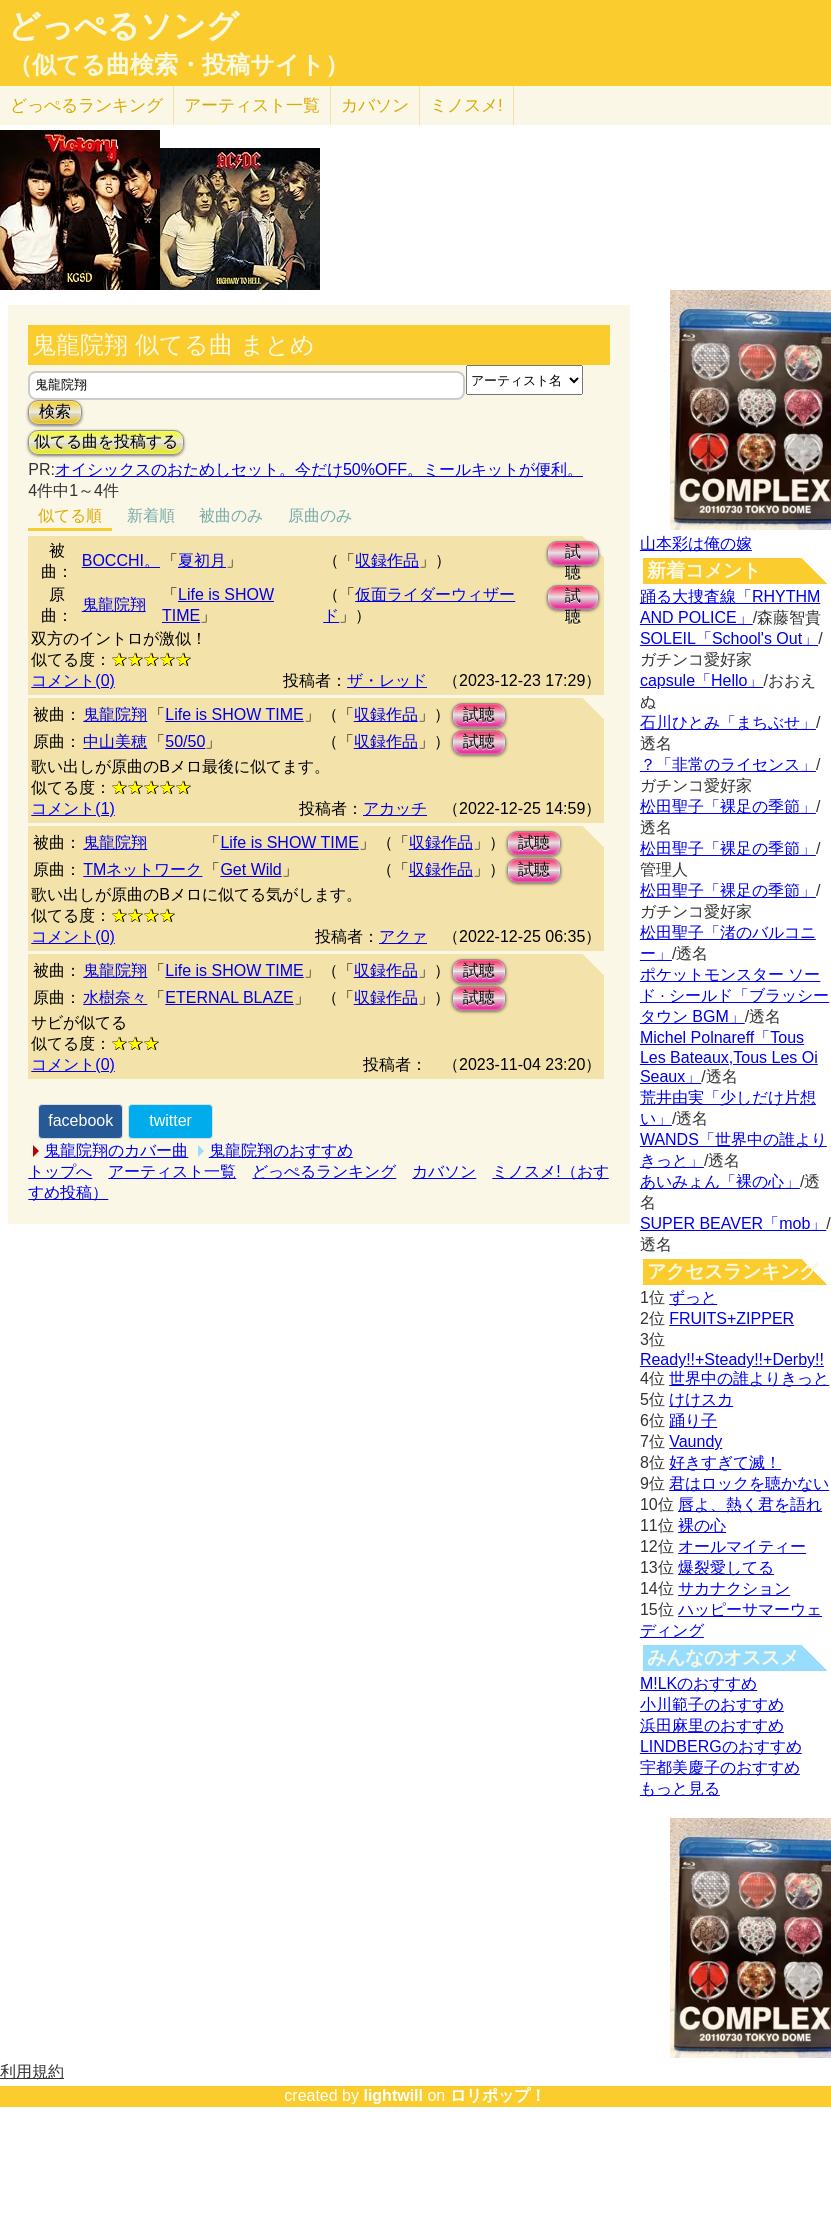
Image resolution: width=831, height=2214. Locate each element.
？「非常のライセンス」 (728, 764)
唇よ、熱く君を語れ (750, 1504)
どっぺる (86, 105)
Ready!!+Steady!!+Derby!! (732, 1359)
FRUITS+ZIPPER (731, 1318)
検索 (55, 411)
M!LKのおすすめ (698, 1683)
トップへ (60, 1171)
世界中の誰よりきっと (749, 1378)
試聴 (573, 554)
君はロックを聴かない (749, 1483)
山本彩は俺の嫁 (696, 543)
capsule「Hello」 (702, 680)
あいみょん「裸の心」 (720, 1181)
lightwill (393, 2095)
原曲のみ (320, 515)
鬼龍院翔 (114, 604)
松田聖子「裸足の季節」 (728, 806)
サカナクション (734, 1588)
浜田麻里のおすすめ (712, 1725)
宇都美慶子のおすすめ (720, 1767)
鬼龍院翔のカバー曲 (116, 1150)
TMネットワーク (142, 869)
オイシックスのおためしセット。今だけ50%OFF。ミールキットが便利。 (319, 469)
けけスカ (701, 1399)
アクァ (403, 936)
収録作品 (387, 560)
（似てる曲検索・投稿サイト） (178, 65)
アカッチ (395, 808)
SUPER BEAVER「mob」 (733, 1223)
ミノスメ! (466, 105)
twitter (170, 1120)
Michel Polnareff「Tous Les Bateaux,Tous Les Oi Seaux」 (729, 1057)
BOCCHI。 (121, 560)
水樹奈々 (115, 997)
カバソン (375, 105)
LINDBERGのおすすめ (721, 1746)
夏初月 (202, 560)
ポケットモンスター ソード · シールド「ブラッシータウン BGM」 (734, 995)
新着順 (151, 515)
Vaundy (695, 1441)
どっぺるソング (123, 26)
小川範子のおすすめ (712, 1704)
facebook (80, 1120)
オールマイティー (742, 1546)
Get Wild (250, 869)
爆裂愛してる (726, 1567)
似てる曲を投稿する (106, 441)
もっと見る (680, 1788)
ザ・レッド (387, 680)
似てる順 (70, 515)
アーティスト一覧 (172, 1171)
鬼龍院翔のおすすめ (281, 1150)
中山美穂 (115, 741)
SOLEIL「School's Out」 (729, 638)
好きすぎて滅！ (725, 1462)
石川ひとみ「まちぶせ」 (728, 722)
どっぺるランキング (324, 1171)
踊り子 (693, 1420)
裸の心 (702, 1525)
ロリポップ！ (498, 2095)
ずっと (693, 1297)
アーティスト (252, 105)
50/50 (185, 741)
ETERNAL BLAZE (229, 997)
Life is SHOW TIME (234, 714)
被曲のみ (231, 515)
